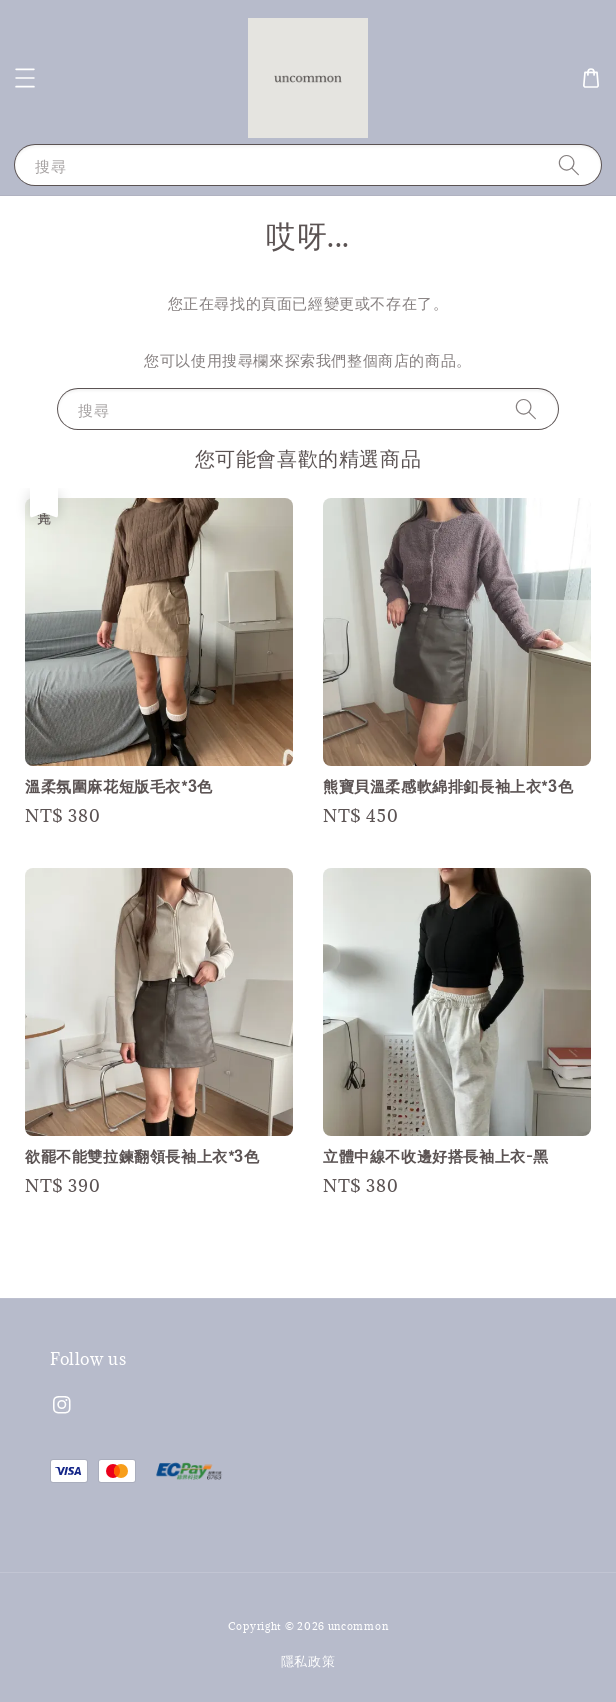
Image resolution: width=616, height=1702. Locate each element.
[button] (25, 78)
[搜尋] (569, 164)
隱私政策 (308, 1661)
